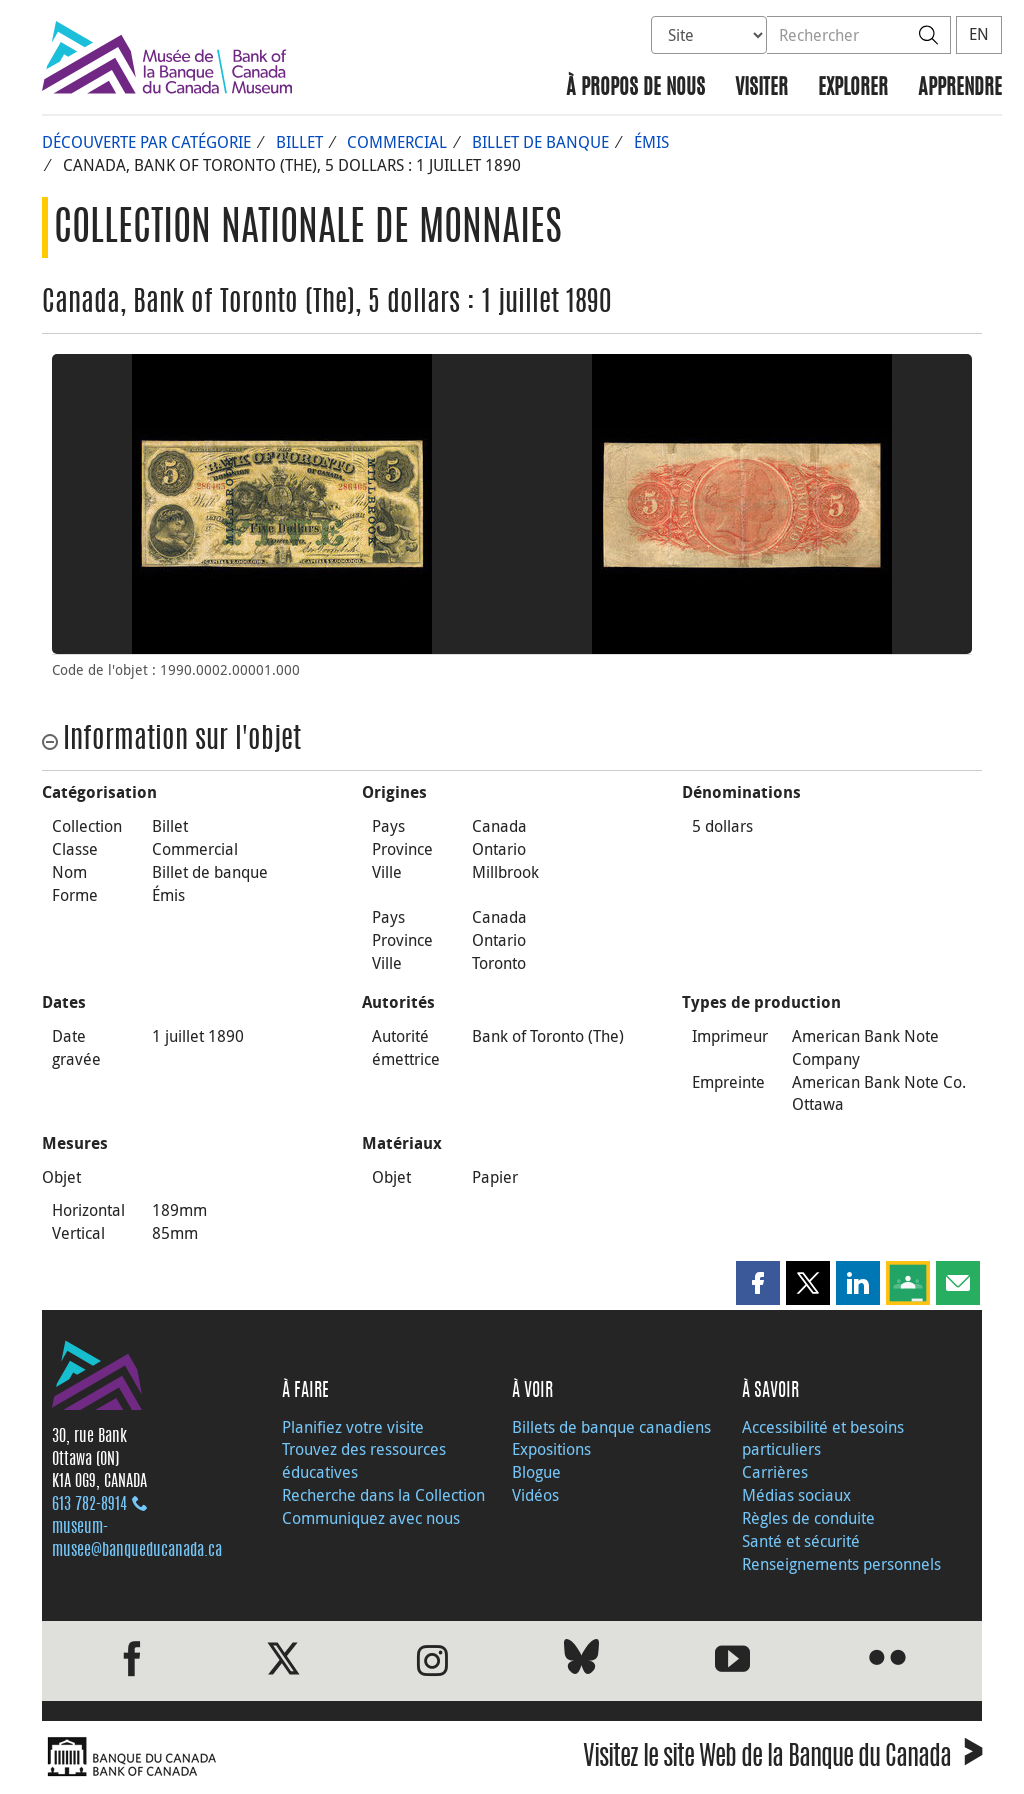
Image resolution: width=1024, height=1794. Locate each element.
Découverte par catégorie (146, 142)
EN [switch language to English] (979, 34)
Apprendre (960, 88)
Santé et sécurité (801, 1541)
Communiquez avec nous (371, 1518)
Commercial (397, 142)
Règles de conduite (808, 1518)
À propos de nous (635, 88)
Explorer (853, 88)
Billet (299, 142)
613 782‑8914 (89, 1505)
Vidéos (535, 1495)
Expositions (551, 1449)
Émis (651, 142)
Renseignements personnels (841, 1564)
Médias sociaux (796, 1495)
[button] (758, 1283)
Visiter (761, 88)
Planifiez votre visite (353, 1427)
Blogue (536, 1472)
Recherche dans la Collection (383, 1495)
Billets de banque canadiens (611, 1427)
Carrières (775, 1472)
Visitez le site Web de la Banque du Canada (782, 1759)
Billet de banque (540, 142)
